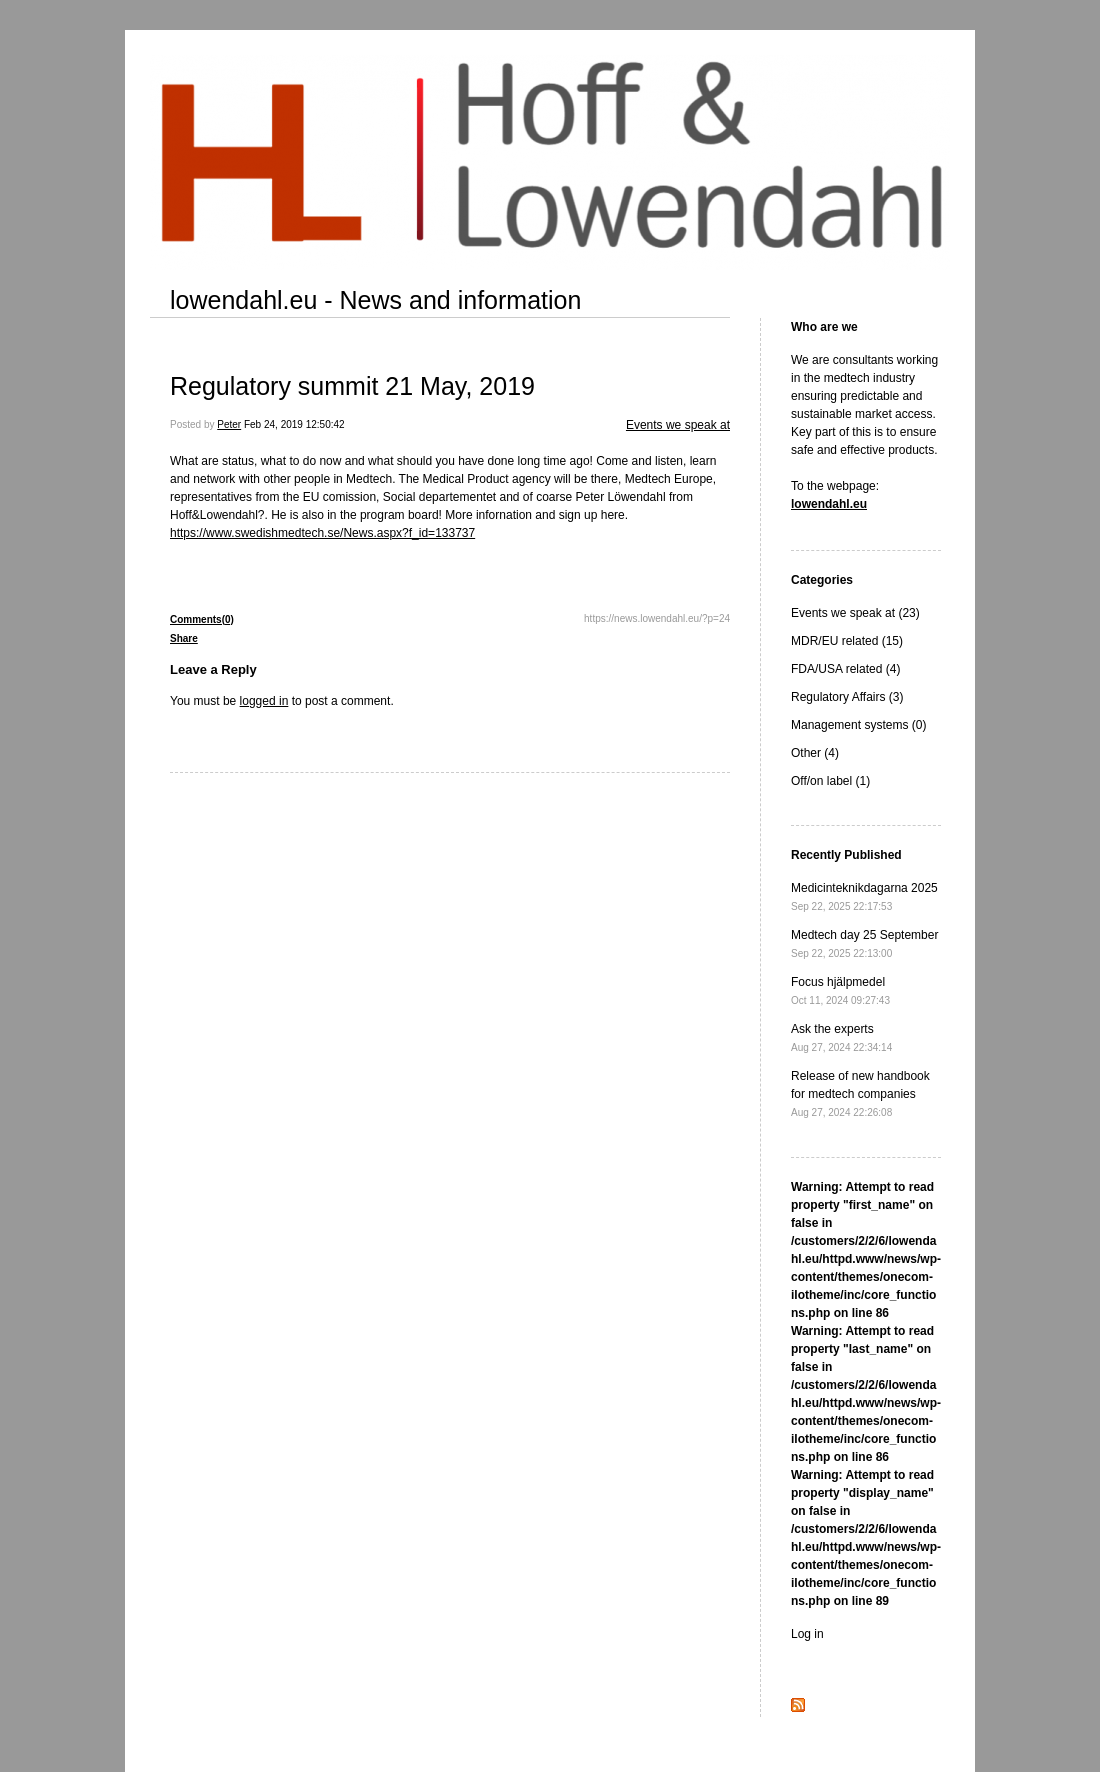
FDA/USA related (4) (845, 669)
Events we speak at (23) (855, 613)
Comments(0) (202, 619)
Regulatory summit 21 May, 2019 (352, 386)
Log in (807, 1634)
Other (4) (815, 753)
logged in (264, 701)
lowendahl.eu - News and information (375, 300)
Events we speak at (678, 425)
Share (184, 638)
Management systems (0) (858, 725)
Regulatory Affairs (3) (847, 697)
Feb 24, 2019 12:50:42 (294, 424)
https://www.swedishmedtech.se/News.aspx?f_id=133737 (322, 533)
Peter (229, 424)
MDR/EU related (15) (847, 641)
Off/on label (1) (830, 781)
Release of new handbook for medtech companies (860, 1093)
